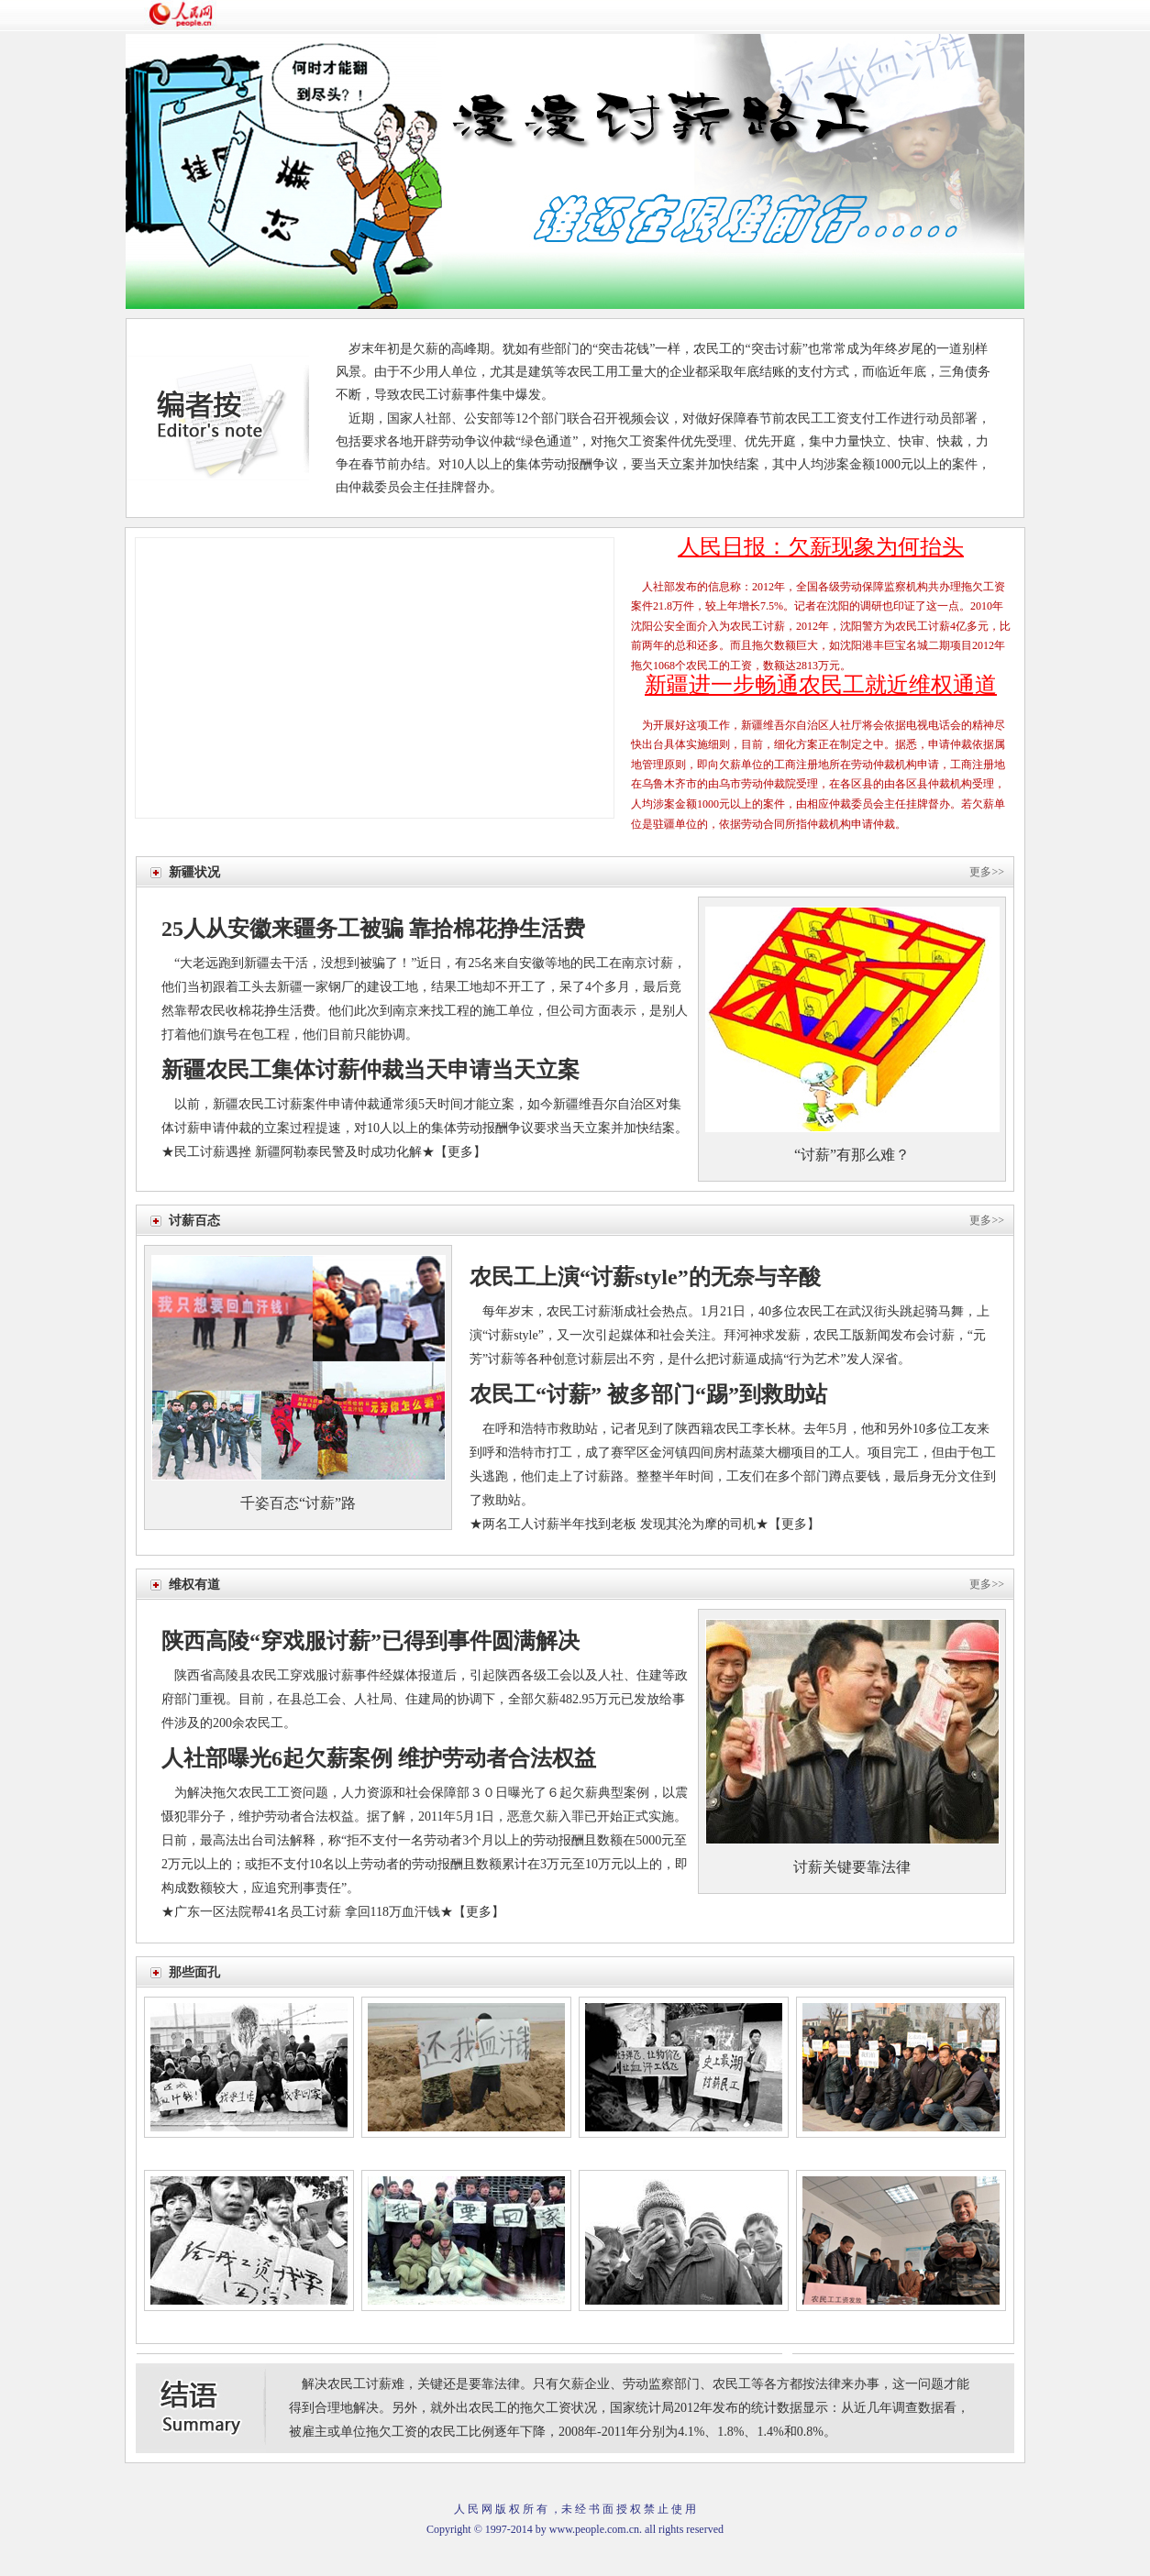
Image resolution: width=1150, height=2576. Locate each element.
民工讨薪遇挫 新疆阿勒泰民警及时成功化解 (298, 1152)
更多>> (986, 871)
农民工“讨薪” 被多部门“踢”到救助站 (648, 1394)
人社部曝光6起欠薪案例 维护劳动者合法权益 (378, 1758)
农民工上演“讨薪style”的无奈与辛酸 (645, 1277)
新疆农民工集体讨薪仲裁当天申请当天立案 (370, 1070)
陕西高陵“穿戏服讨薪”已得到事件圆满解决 (370, 1641)
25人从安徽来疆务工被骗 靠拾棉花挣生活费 (373, 929)
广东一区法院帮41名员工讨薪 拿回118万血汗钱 (307, 1912)
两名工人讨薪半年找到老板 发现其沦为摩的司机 (619, 1524)
